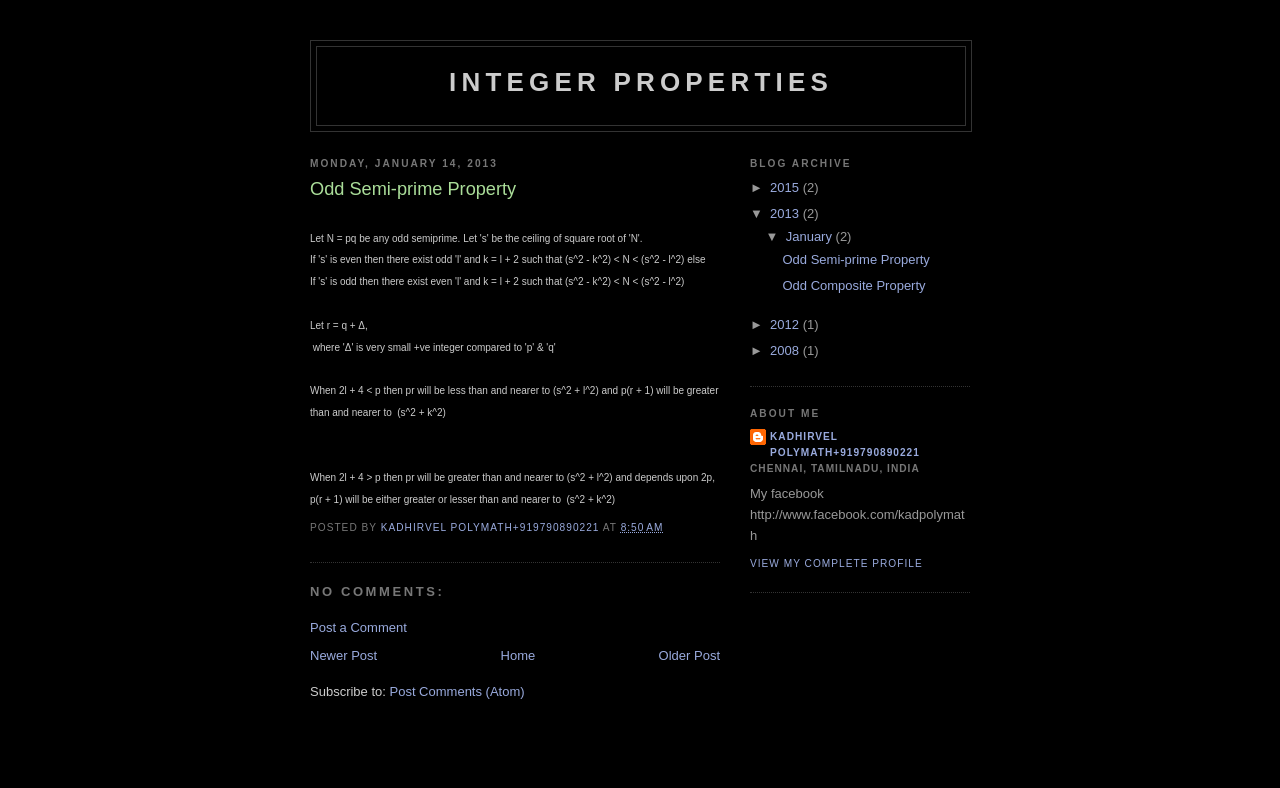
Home (518, 655)
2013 (786, 213)
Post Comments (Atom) (457, 691)
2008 (786, 350)
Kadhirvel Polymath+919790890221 (845, 444)
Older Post (689, 655)
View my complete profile (836, 563)
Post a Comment (358, 627)
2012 (786, 324)
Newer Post (343, 655)
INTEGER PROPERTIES (641, 82)
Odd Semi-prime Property (855, 259)
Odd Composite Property (853, 285)
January (811, 236)
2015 (786, 187)
